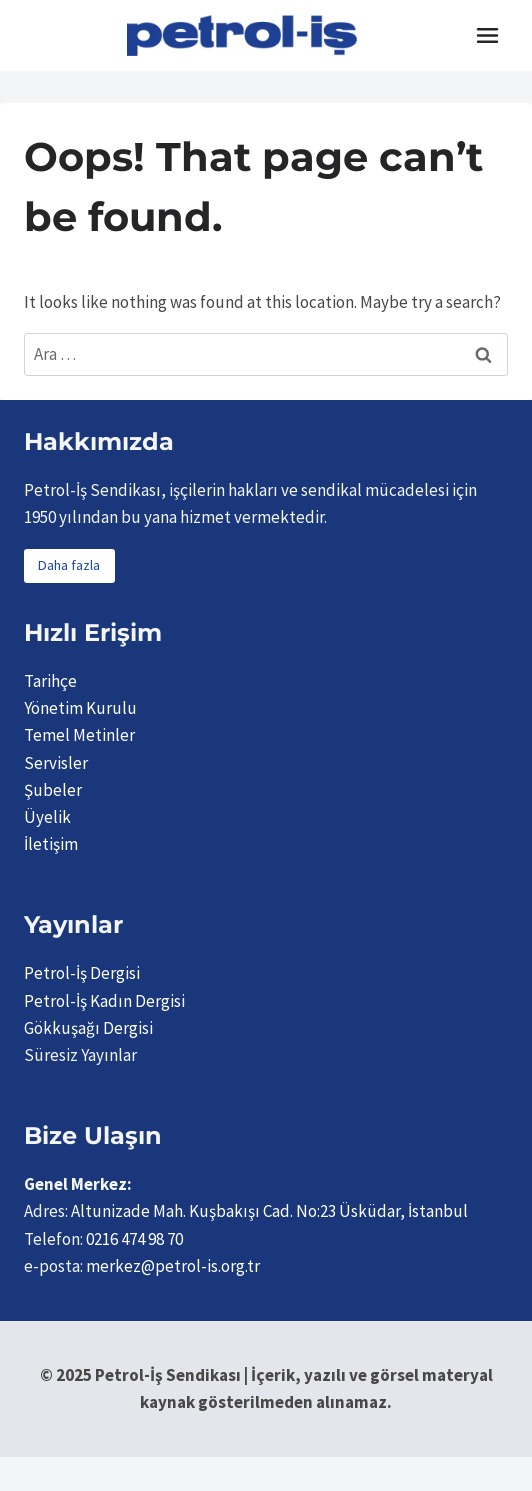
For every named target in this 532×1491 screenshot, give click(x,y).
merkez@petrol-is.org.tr (173, 1266)
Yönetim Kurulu (80, 708)
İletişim (51, 844)
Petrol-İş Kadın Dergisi (104, 1001)
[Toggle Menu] (487, 35)
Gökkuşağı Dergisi (88, 1028)
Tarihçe (50, 681)
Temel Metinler (79, 735)
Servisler (56, 763)
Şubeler (53, 790)
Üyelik (47, 817)
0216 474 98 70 (134, 1239)
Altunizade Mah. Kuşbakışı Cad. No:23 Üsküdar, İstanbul (269, 1211)
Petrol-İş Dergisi (82, 973)
